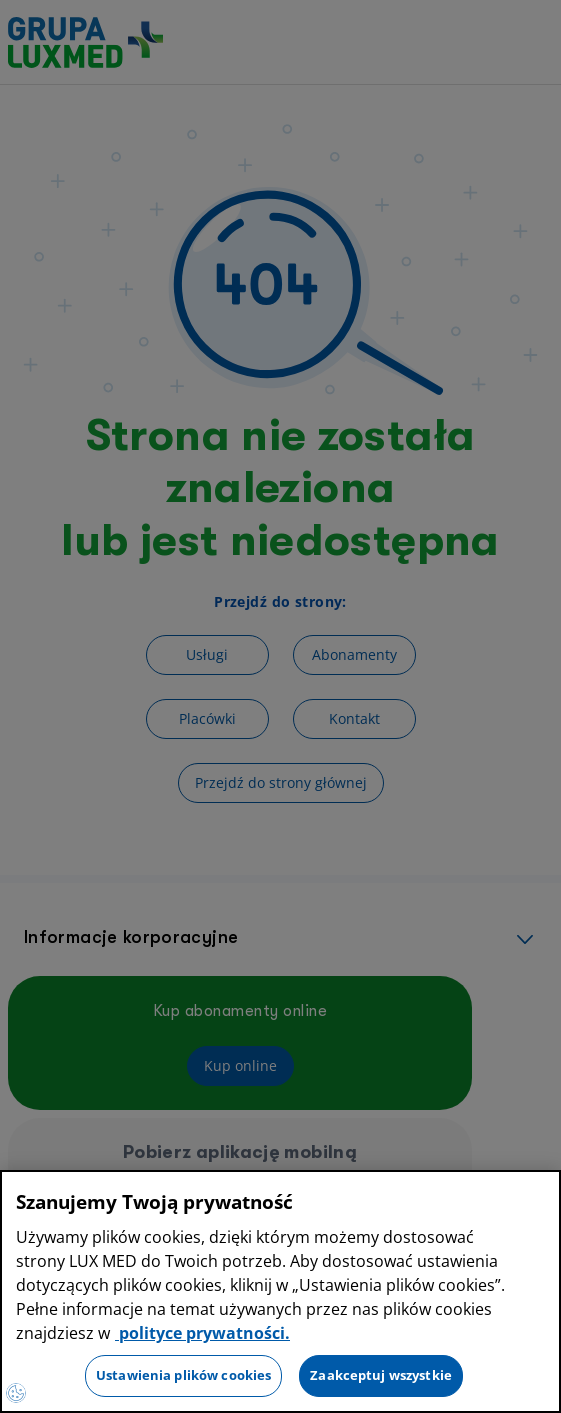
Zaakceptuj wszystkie (381, 1375)
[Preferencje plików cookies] (16, 1393)
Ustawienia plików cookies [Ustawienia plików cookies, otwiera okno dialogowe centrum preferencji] (183, 1375)
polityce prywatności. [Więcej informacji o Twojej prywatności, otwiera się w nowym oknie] (202, 1333)
